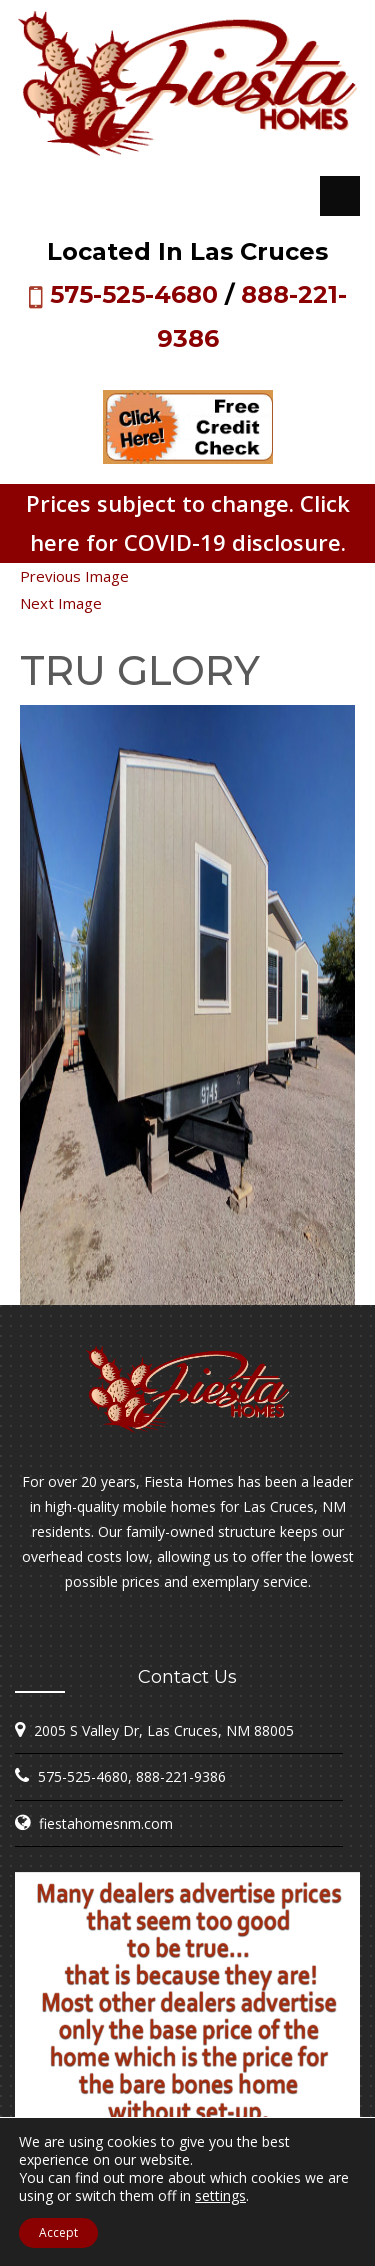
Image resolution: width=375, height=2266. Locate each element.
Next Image (61, 603)
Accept (58, 2232)
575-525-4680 (134, 294)
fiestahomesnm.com (106, 1823)
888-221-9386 (181, 1776)
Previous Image (74, 576)
